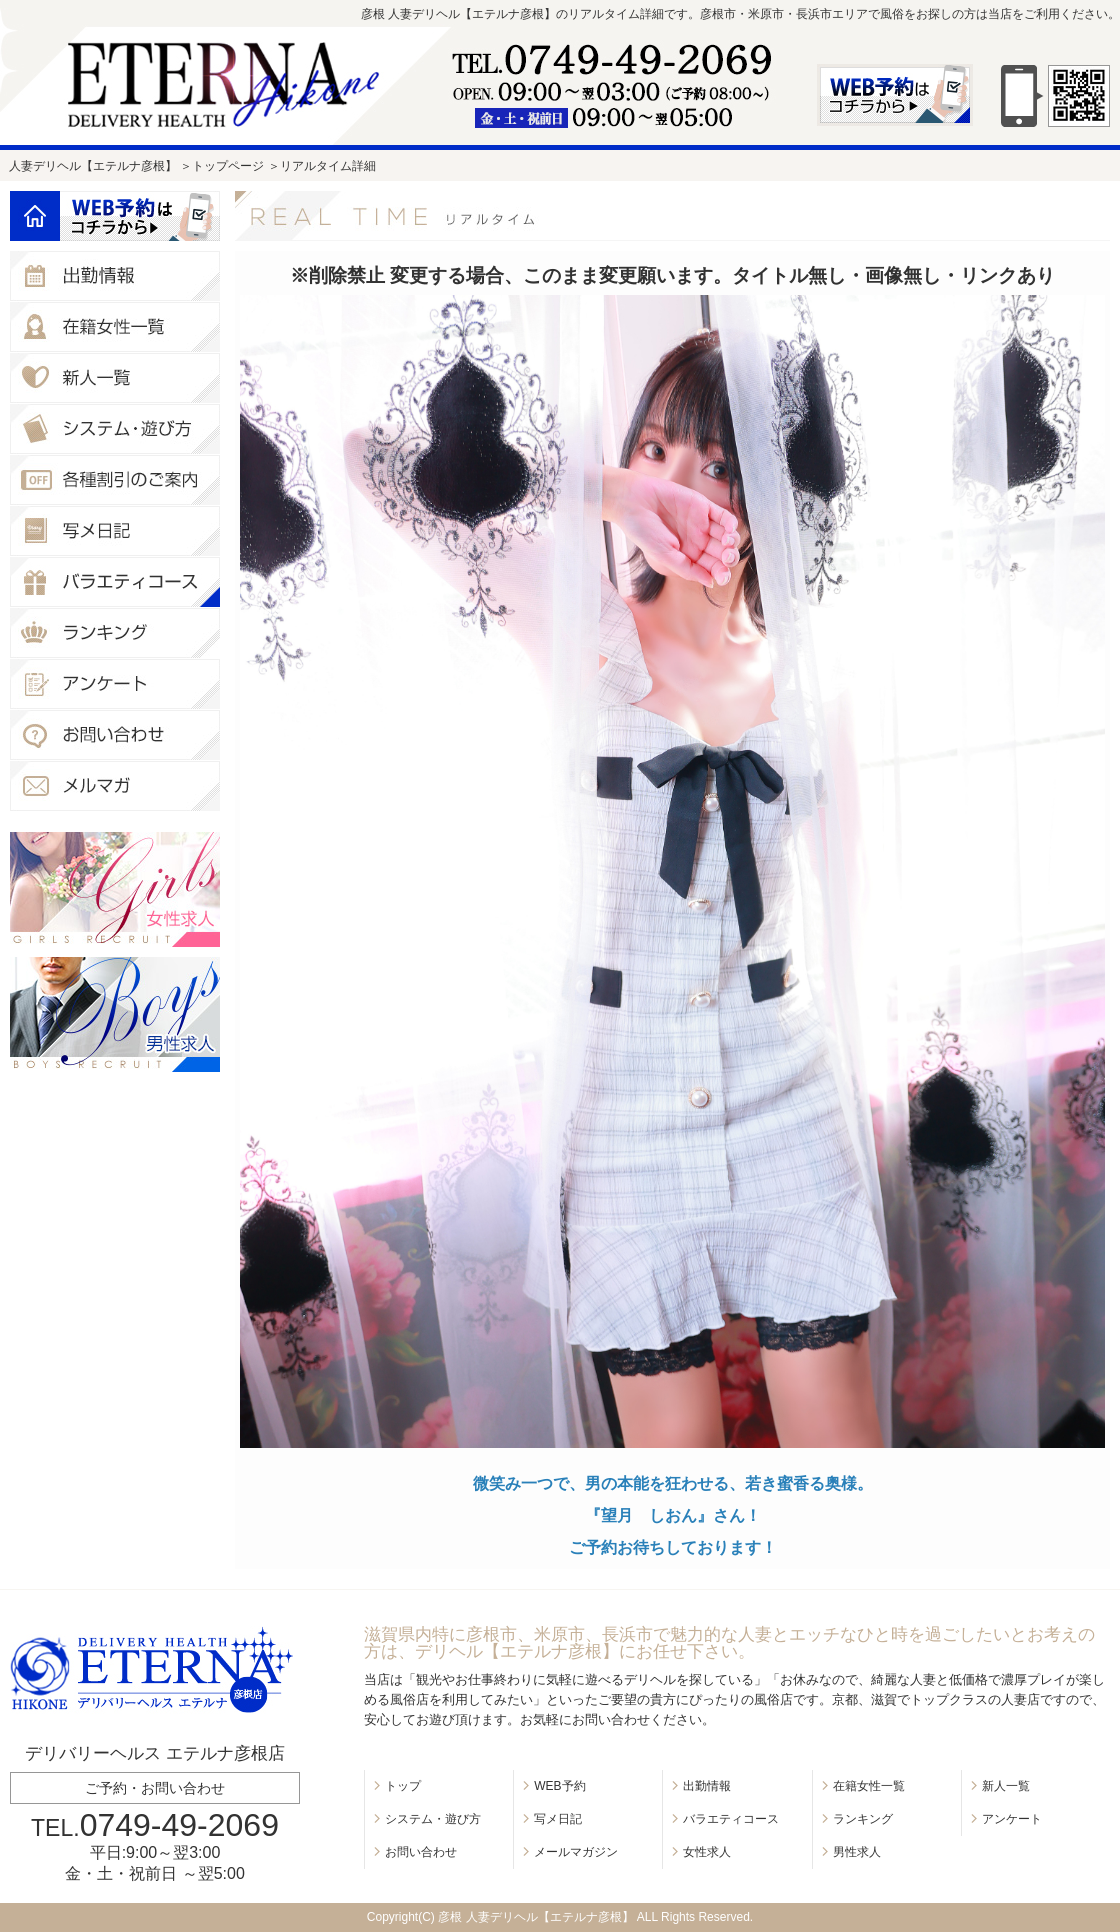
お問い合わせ (421, 1852)
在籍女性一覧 (869, 1786)
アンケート (1012, 1819)
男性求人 (857, 1852)
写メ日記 (558, 1819)
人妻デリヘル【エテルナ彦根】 (93, 166)
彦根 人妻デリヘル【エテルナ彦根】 (535, 1917)
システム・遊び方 (433, 1819)
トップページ (228, 166)
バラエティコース (731, 1819)
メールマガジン (576, 1852)
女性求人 (707, 1852)
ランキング (863, 1819)
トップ (403, 1786)
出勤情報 (707, 1786)
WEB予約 (559, 1786)
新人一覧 (1006, 1786)
